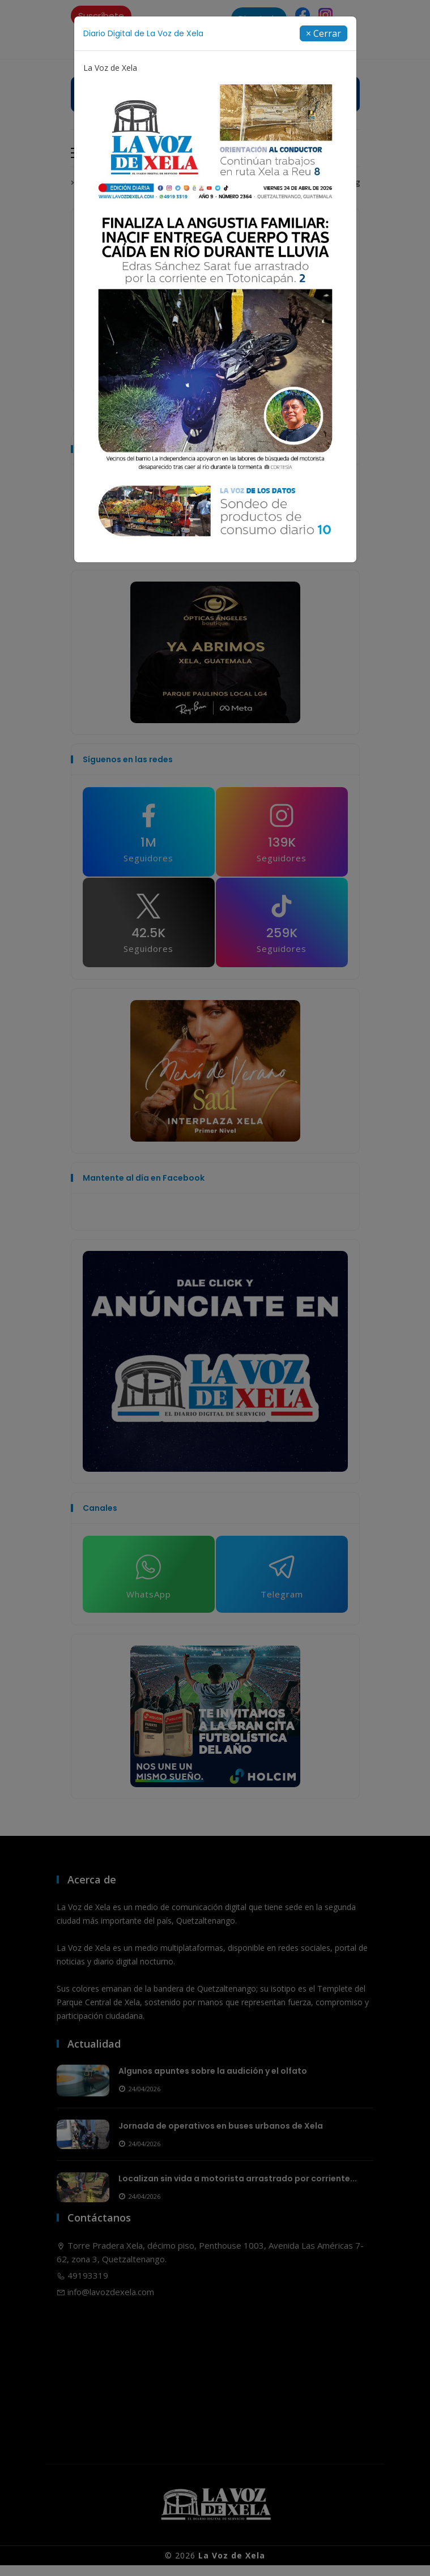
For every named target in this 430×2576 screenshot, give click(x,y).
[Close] (323, 33)
